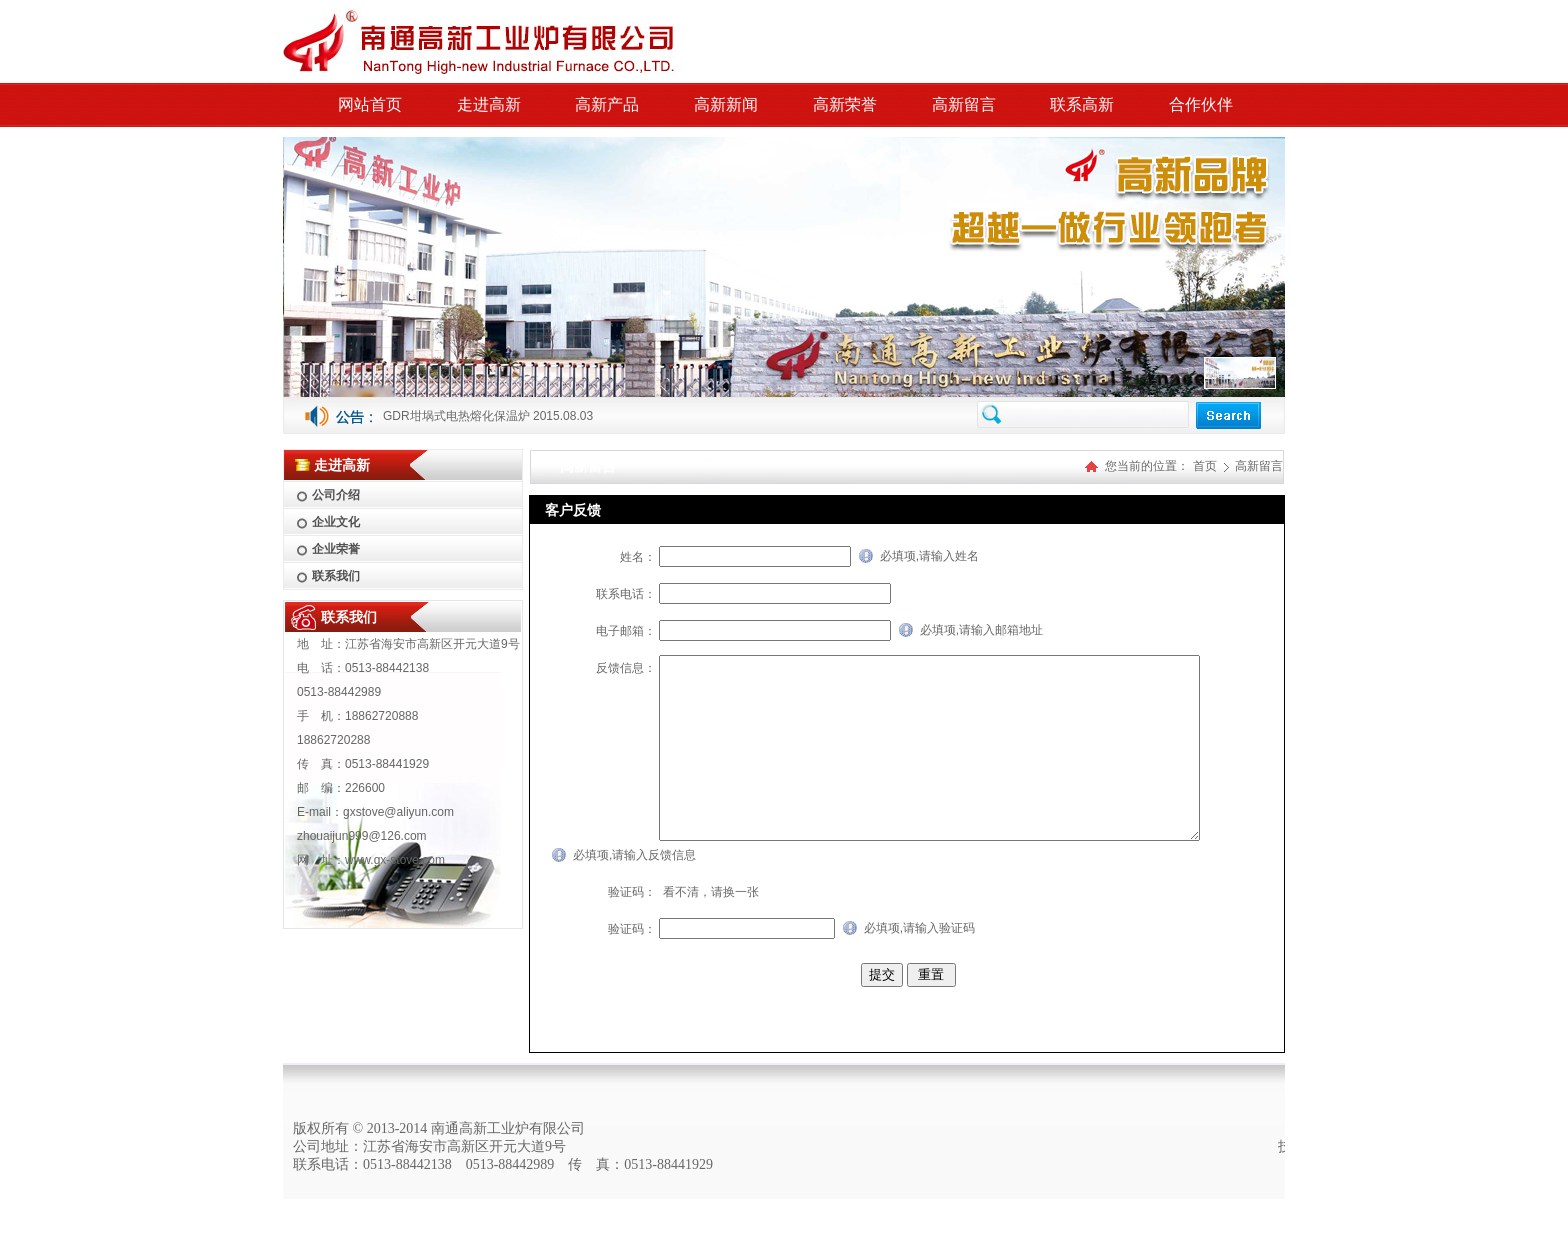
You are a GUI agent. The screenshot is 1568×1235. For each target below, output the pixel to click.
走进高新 (489, 104)
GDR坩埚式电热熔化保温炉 (456, 416)
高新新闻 (726, 104)
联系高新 (1082, 104)
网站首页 (370, 104)
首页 (1205, 466)
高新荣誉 (845, 104)
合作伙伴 (1201, 104)
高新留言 (964, 104)
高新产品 (607, 104)
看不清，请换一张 (711, 928)
